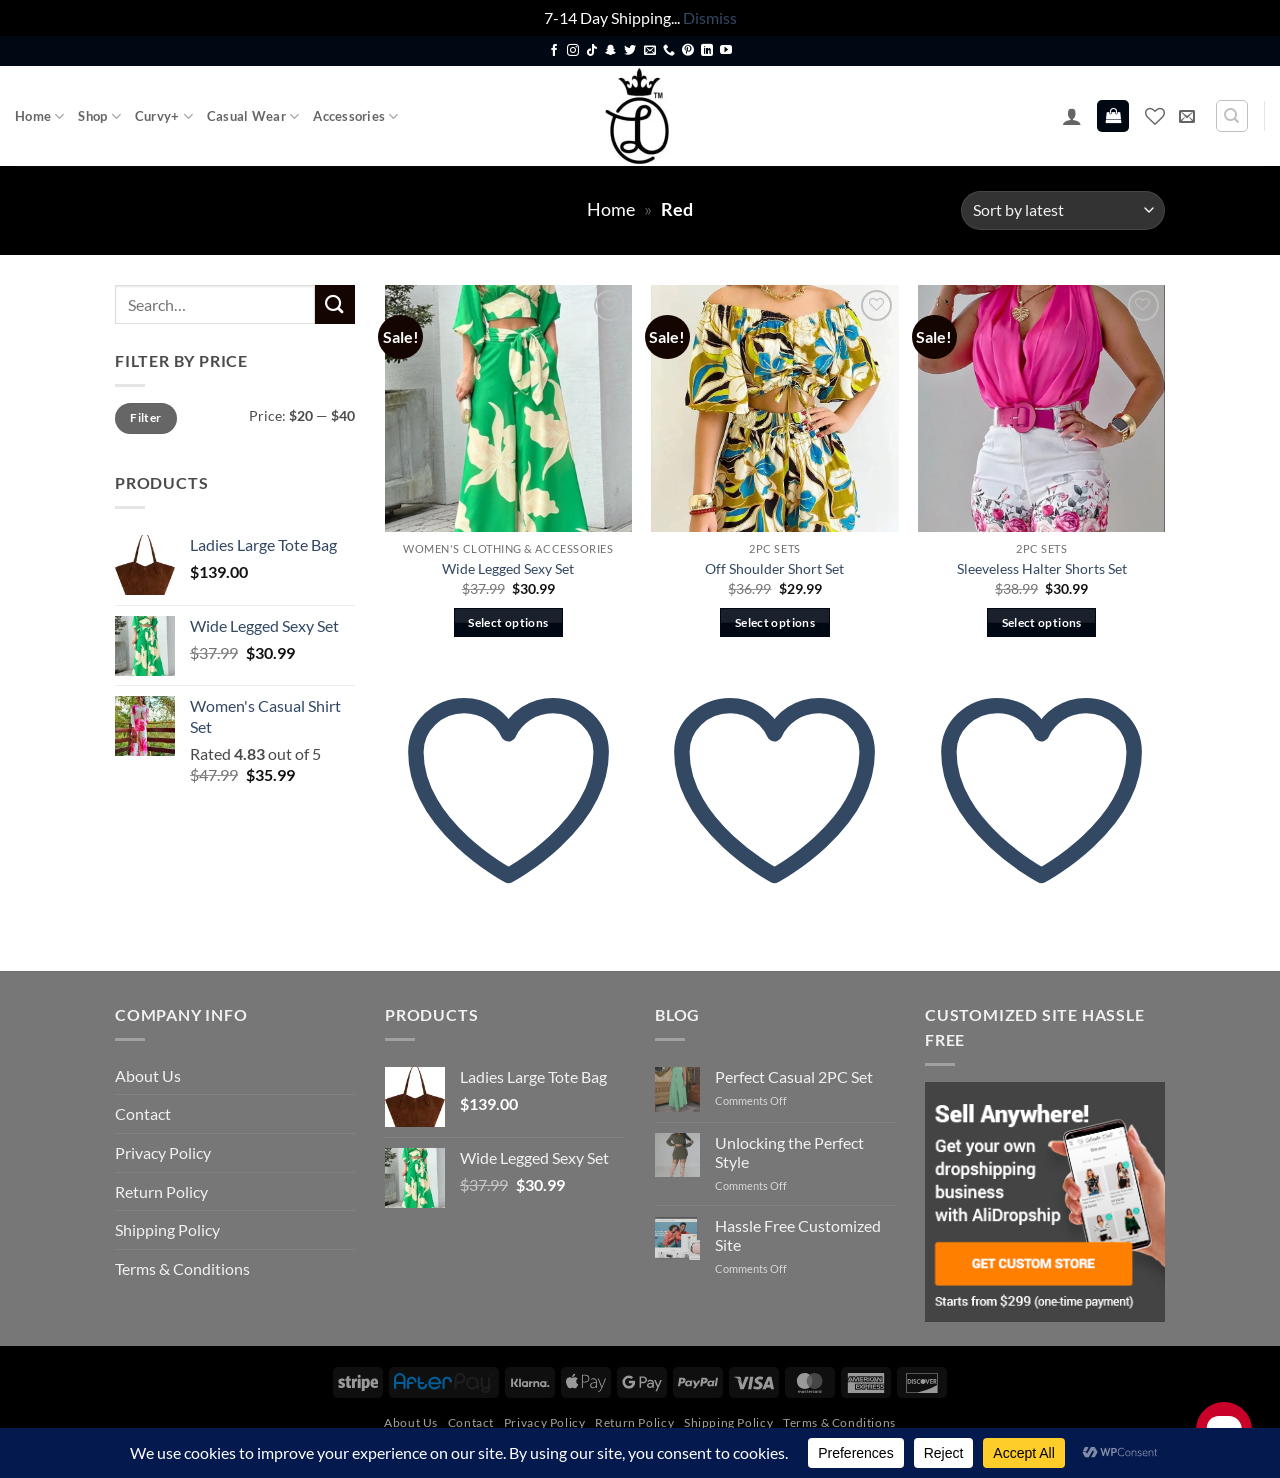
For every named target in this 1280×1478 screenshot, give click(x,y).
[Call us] (669, 51)
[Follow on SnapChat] (611, 51)
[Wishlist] (1155, 116)
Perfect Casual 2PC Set (794, 1076)
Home (39, 116)
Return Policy (161, 1191)
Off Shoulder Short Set (774, 568)
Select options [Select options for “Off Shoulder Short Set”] (775, 622)
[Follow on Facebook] (554, 51)
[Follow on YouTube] (726, 51)
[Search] (1232, 116)
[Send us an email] (650, 51)
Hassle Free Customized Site (798, 1235)
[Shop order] (1063, 210)
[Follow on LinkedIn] (707, 51)
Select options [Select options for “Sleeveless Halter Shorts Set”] (1042, 622)
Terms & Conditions (182, 1268)
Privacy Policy (163, 1152)
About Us (148, 1075)
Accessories (355, 116)
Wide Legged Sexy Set (508, 568)
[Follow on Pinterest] (688, 51)
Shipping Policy (167, 1229)
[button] (1072, 116)
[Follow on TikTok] (592, 51)
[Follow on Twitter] (630, 51)
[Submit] (335, 304)
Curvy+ (164, 116)
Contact (143, 1113)
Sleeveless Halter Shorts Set (1042, 568)
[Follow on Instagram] (573, 51)
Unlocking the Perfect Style (789, 1152)
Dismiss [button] (710, 17)
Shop (99, 116)
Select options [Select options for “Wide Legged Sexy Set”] (508, 622)
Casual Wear (253, 116)
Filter (145, 417)
